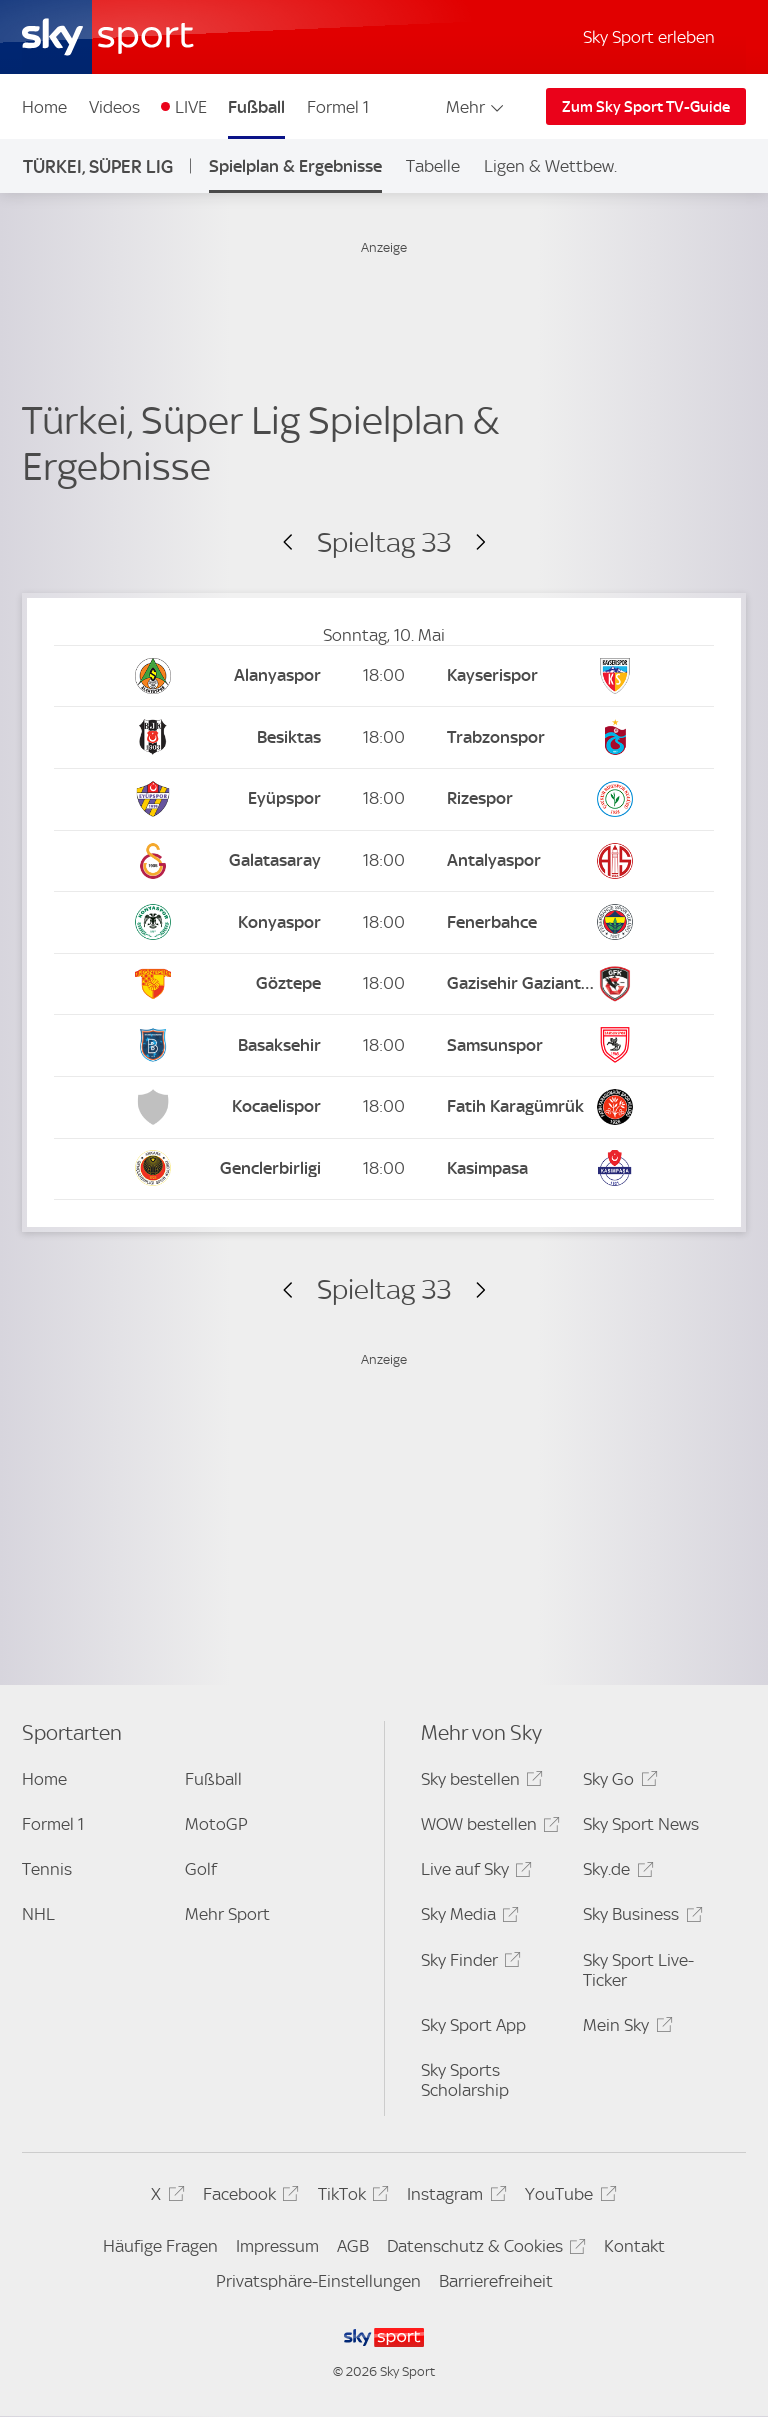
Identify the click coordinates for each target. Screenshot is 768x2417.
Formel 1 (338, 107)
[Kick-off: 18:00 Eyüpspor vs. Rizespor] (383, 799)
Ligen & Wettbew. (550, 166)
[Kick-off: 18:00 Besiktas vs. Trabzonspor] (383, 737)
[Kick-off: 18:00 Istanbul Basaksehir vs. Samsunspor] (383, 1045)
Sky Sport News (641, 1824)
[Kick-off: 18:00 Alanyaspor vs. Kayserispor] (383, 676)
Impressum (277, 2246)
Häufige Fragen (160, 2246)
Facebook (248, 2197)
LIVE (191, 107)
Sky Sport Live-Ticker (638, 1970)
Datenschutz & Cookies (483, 2249)
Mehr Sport (227, 1914)
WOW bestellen (487, 1827)
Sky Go (617, 1782)
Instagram (453, 2197)
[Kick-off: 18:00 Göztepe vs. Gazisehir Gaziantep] (383, 984)
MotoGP (216, 1824)
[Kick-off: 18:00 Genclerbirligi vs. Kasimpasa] (383, 1169)
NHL (38, 1914)
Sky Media (467, 1917)
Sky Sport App (473, 2025)
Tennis (47, 1869)
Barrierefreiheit (496, 2281)
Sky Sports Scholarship (465, 2080)
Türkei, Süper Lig (98, 166)
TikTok (350, 2197)
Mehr (476, 107)
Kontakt (634, 2246)
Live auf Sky (473, 1872)
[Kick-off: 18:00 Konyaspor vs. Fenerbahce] (383, 922)
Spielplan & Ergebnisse (295, 166)
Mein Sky (624, 2028)
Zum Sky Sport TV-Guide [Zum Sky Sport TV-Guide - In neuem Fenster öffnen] (646, 107)
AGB (353, 2246)
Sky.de (615, 1872)
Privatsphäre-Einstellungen (318, 2281)
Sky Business (639, 1917)
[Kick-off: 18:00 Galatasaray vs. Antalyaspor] (383, 861)
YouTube (567, 2197)
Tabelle (433, 166)
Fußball (256, 107)
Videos (114, 107)
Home (44, 107)
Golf (201, 1869)
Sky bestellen (479, 1782)
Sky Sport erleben (649, 37)
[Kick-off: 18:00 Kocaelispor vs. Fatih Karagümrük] (383, 1107)
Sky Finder (468, 1963)
